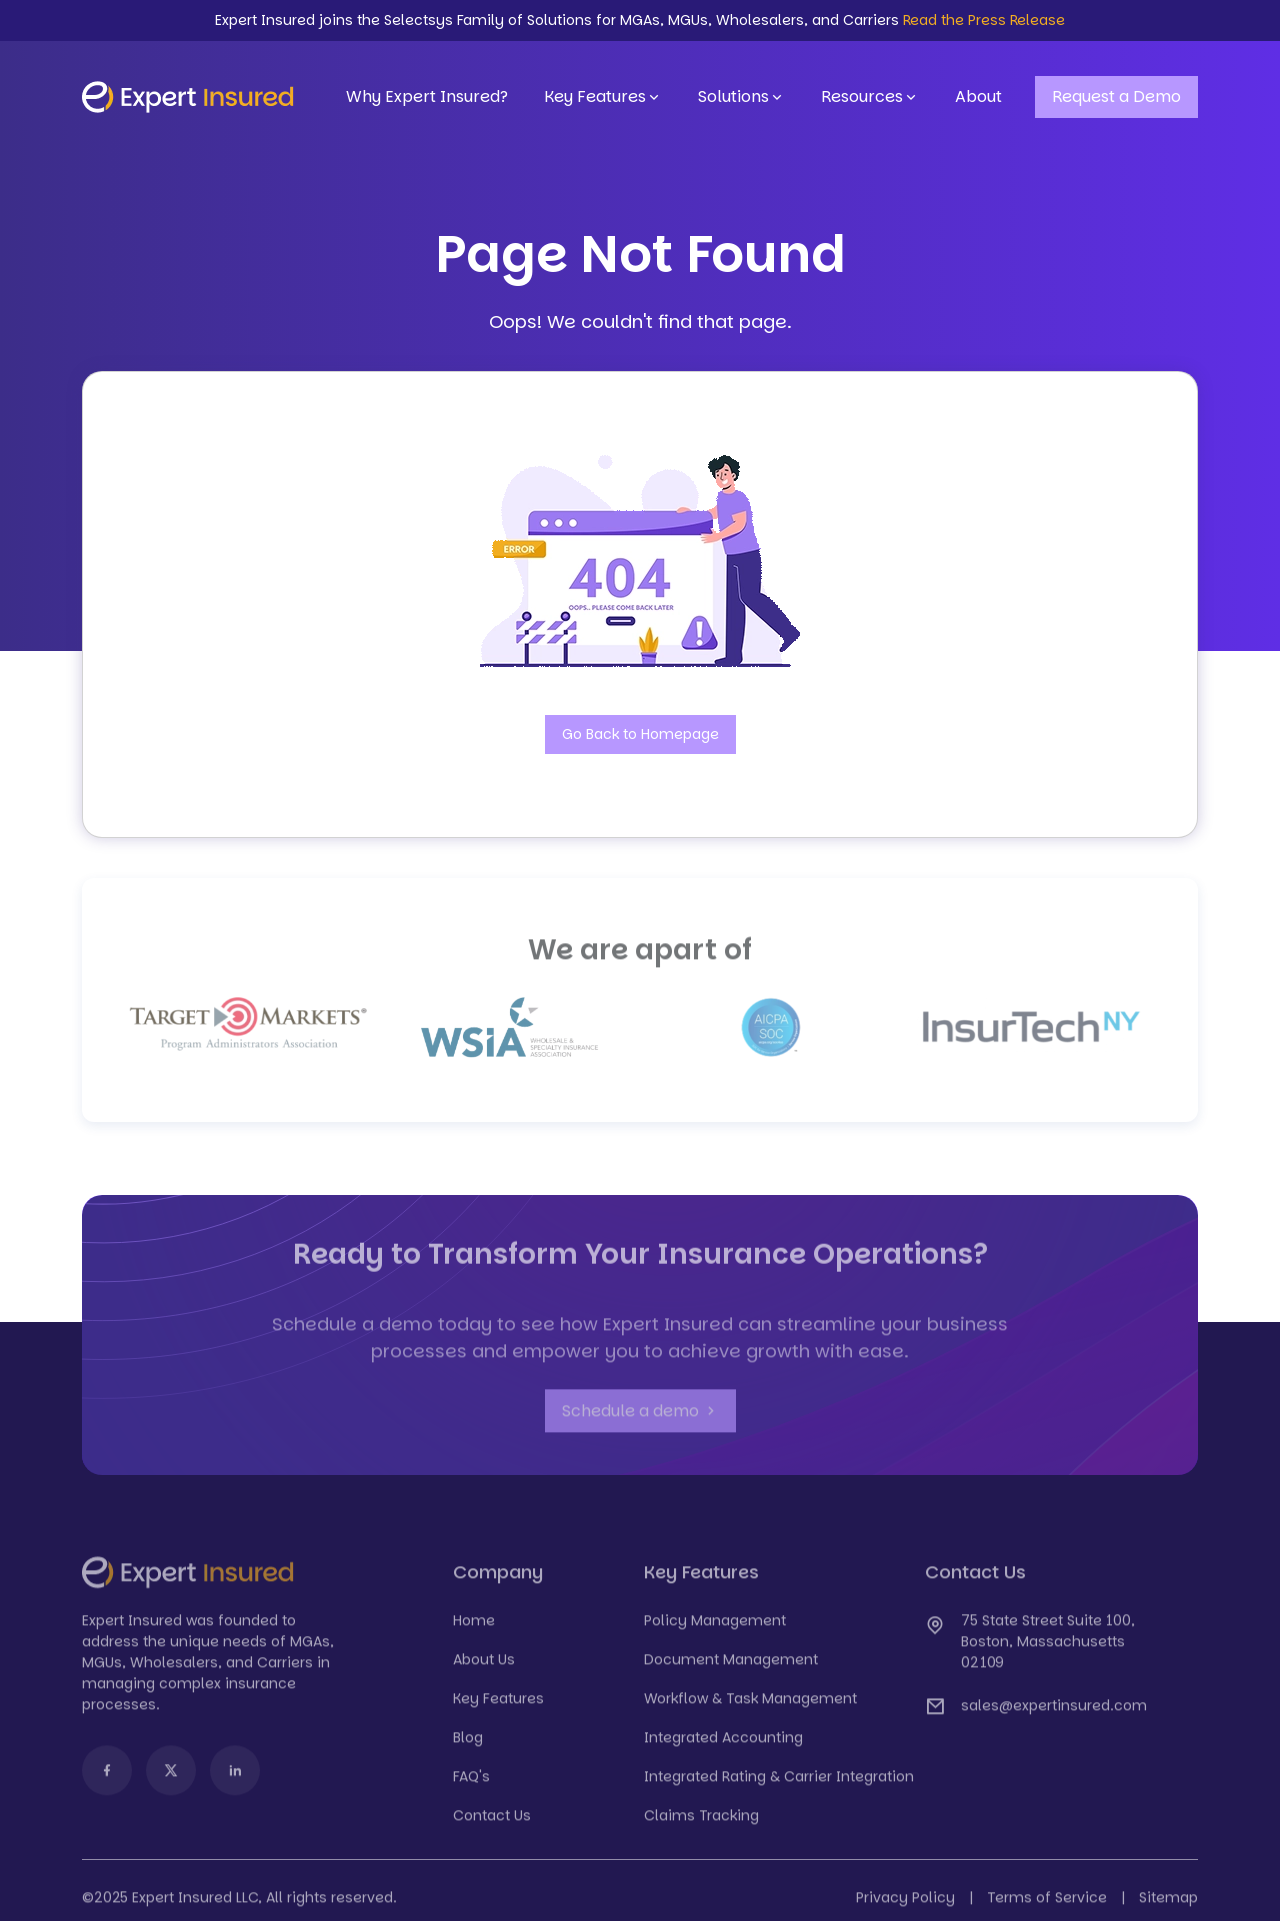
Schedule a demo (640, 1423)
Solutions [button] (741, 97)
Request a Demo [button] (1116, 96)
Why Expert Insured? (427, 96)
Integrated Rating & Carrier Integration (779, 1788)
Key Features (603, 97)
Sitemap (1168, 1909)
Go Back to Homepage (640, 734)
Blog (468, 1749)
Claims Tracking (701, 1827)
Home (474, 1632)
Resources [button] (870, 97)
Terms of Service (1047, 1909)
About (978, 96)
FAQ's (471, 1788)
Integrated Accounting (723, 1749)
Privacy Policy (905, 1909)
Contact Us (492, 1827)
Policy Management (715, 1632)
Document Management (731, 1671)
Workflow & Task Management (750, 1710)
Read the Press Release (984, 20)
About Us (484, 1671)
